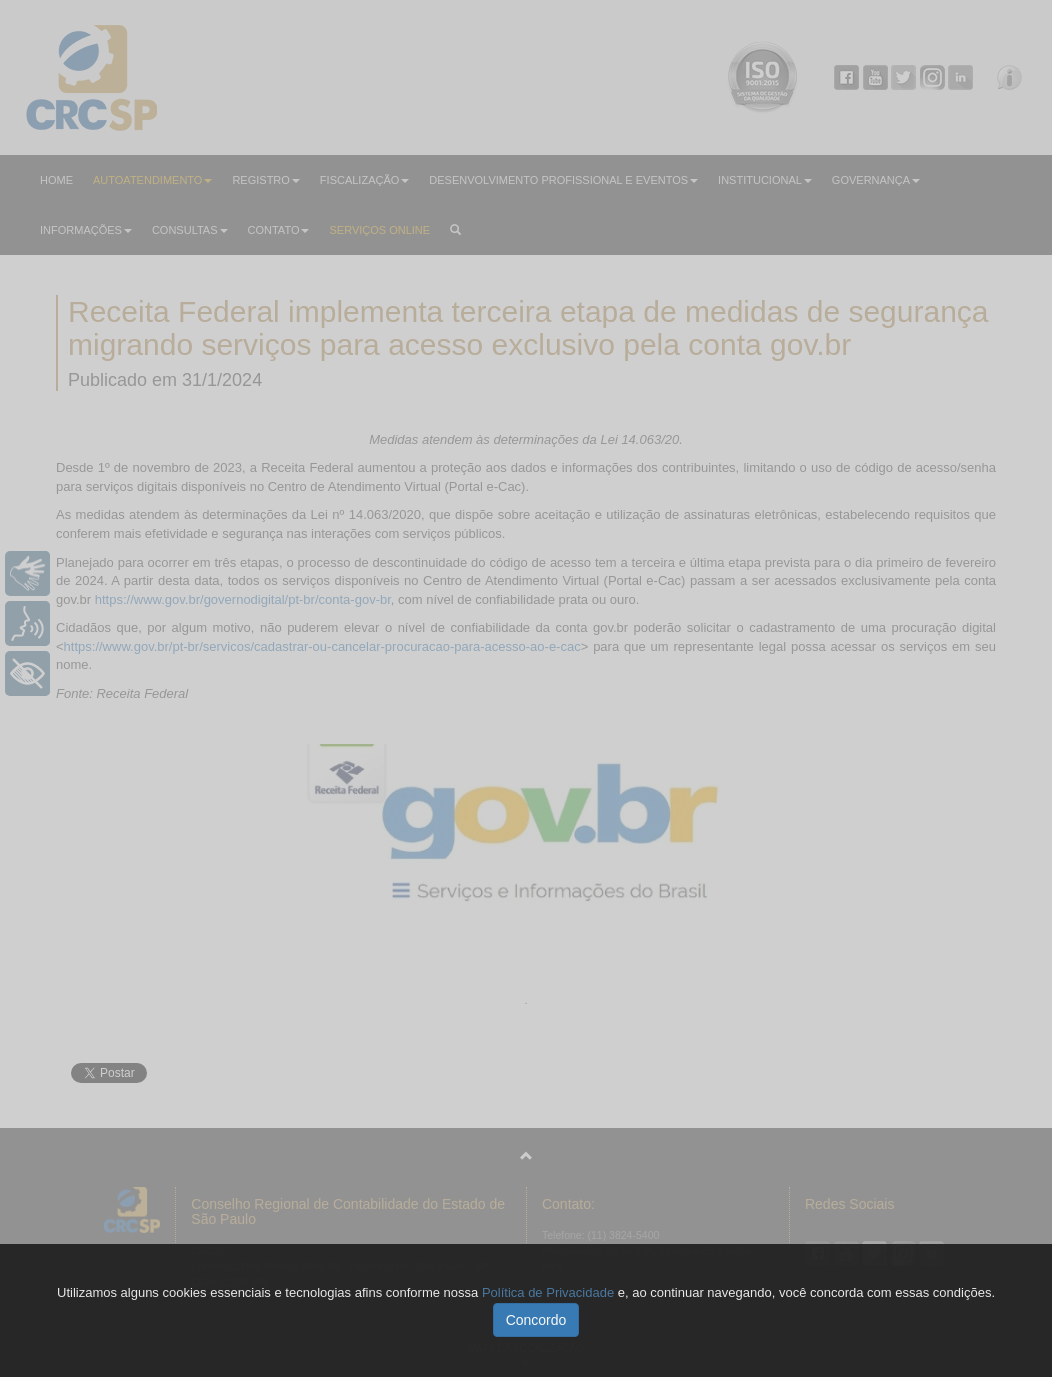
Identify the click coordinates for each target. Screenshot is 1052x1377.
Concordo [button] (536, 1320)
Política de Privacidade (548, 1292)
